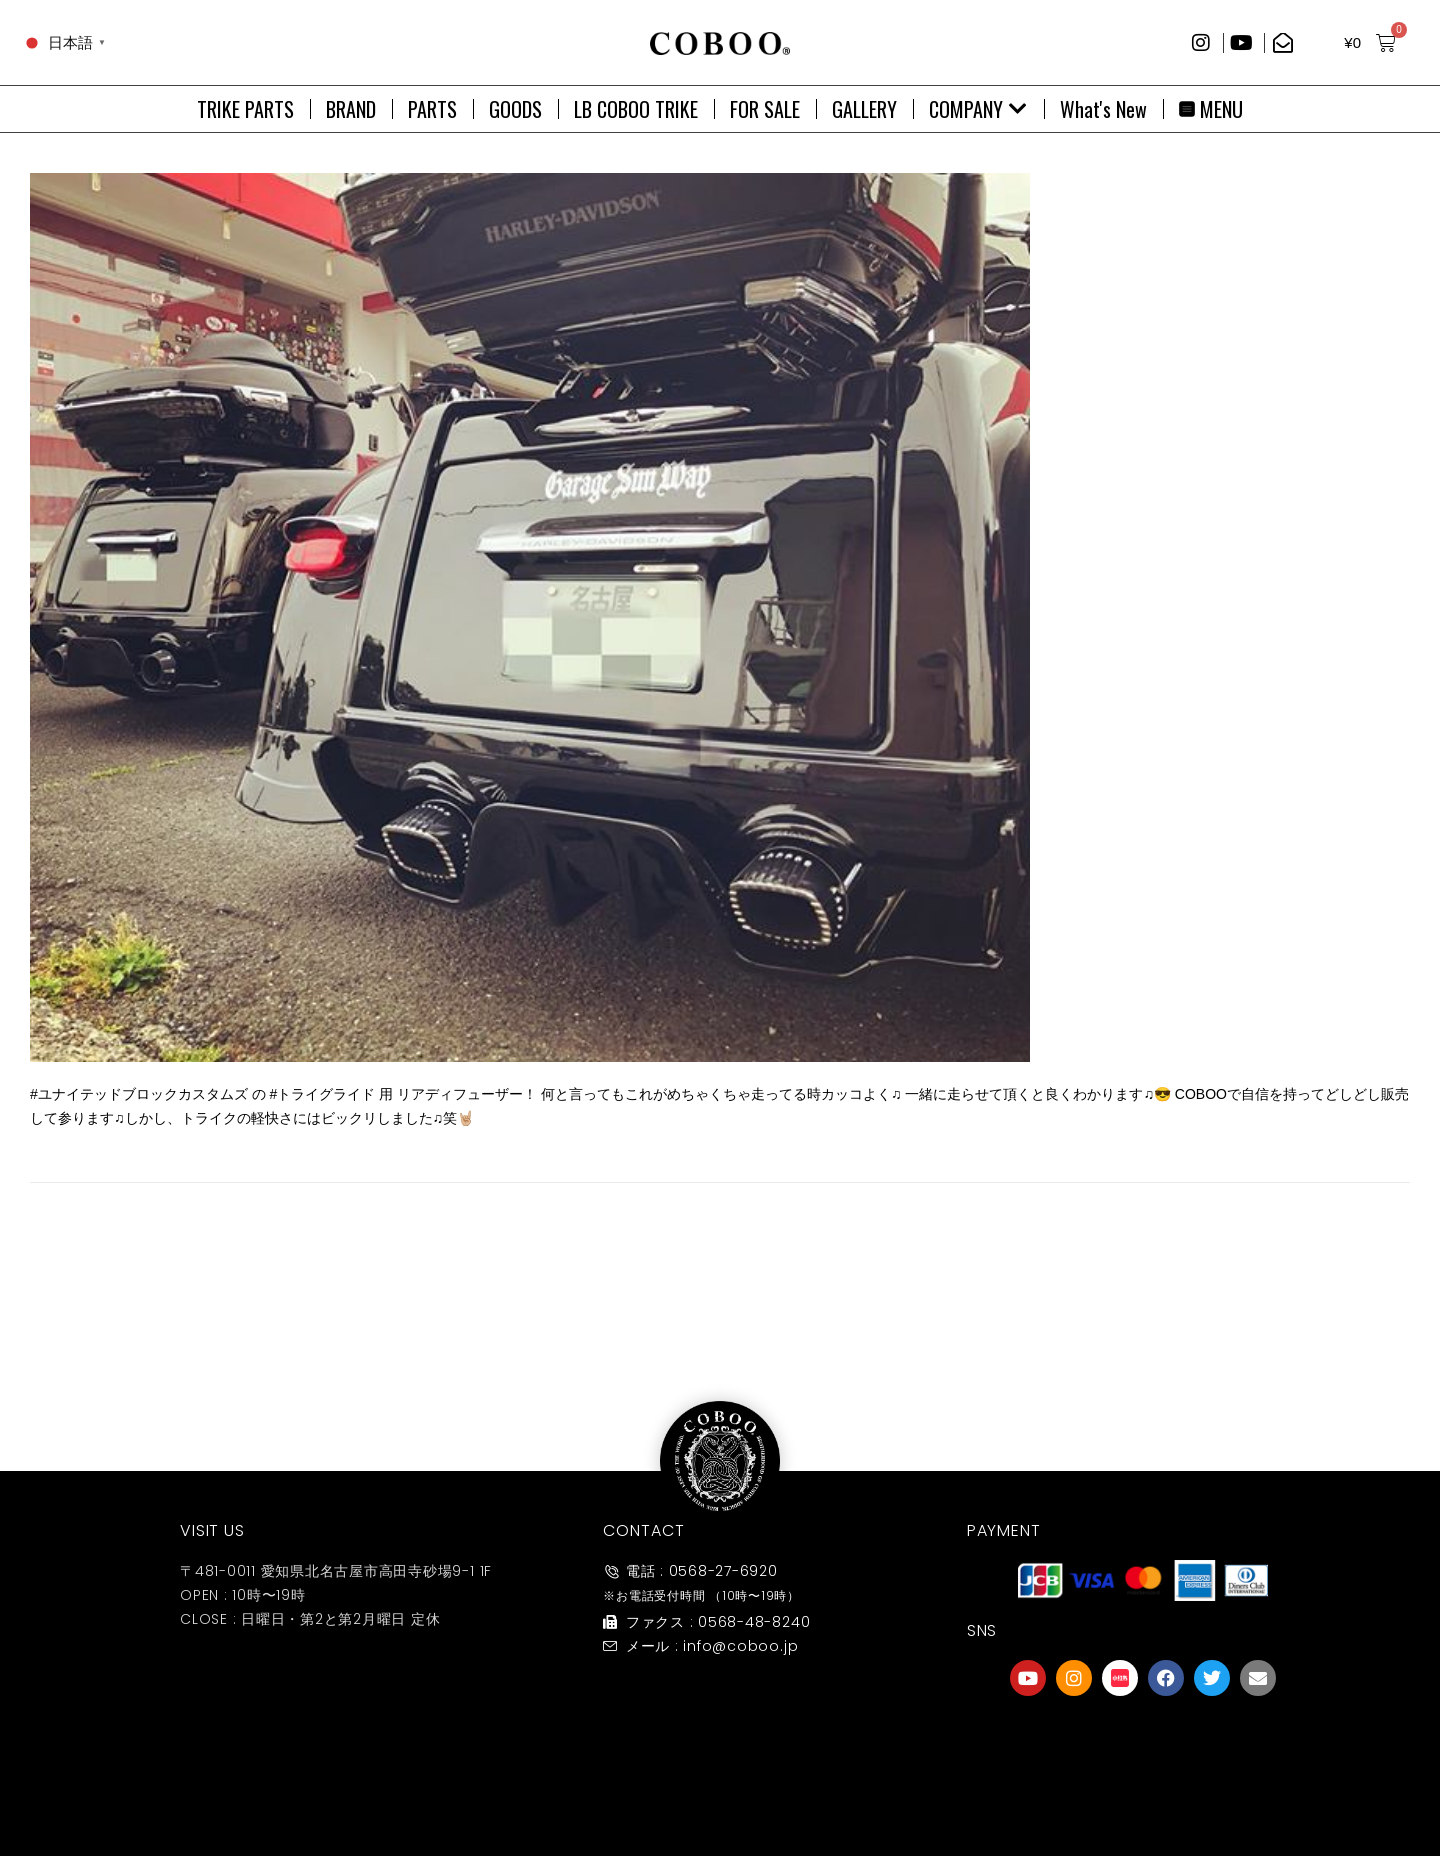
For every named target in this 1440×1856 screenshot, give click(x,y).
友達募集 (1143, 1789)
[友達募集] (1143, 1741)
